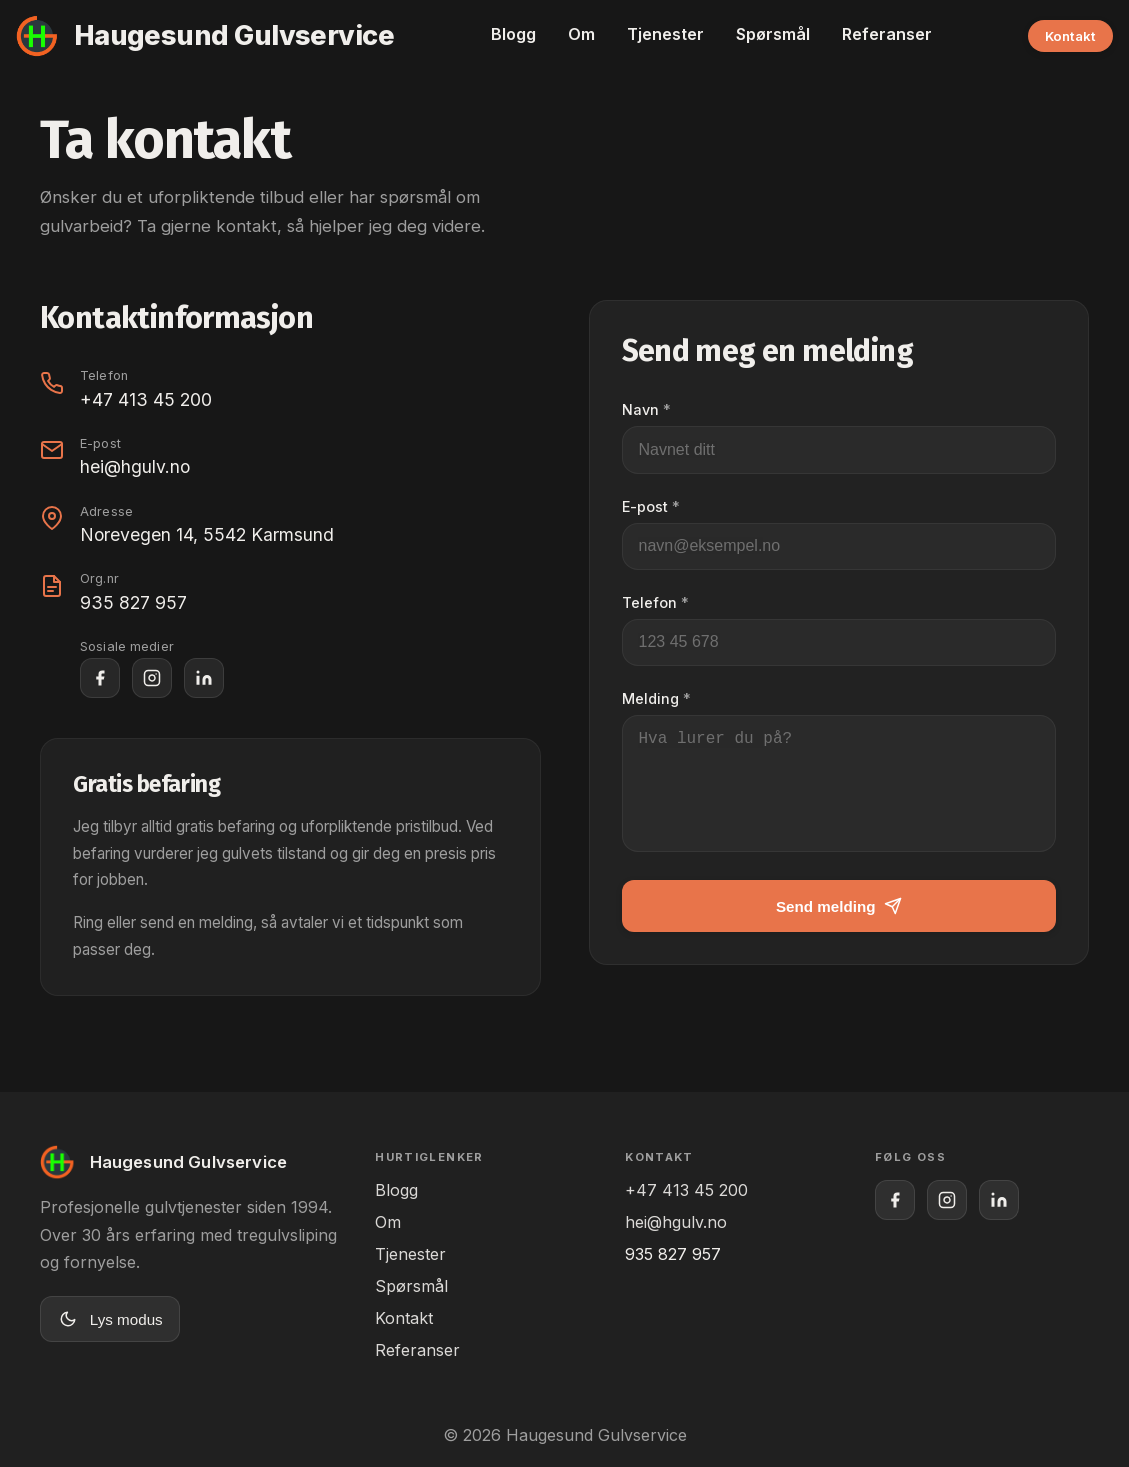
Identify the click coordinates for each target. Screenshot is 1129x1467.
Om (581, 34)
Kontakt (1070, 36)
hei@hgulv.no (135, 466)
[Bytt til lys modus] (110, 1319)
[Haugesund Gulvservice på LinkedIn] (204, 678)
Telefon (655, 602)
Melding (656, 698)
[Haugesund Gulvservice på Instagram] (152, 678)
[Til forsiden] (205, 36)
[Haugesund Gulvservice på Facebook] (100, 678)
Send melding (839, 930)
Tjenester (665, 34)
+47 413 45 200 (146, 399)
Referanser (887, 34)
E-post (651, 506)
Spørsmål (773, 34)
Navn (646, 409)
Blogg (513, 34)
